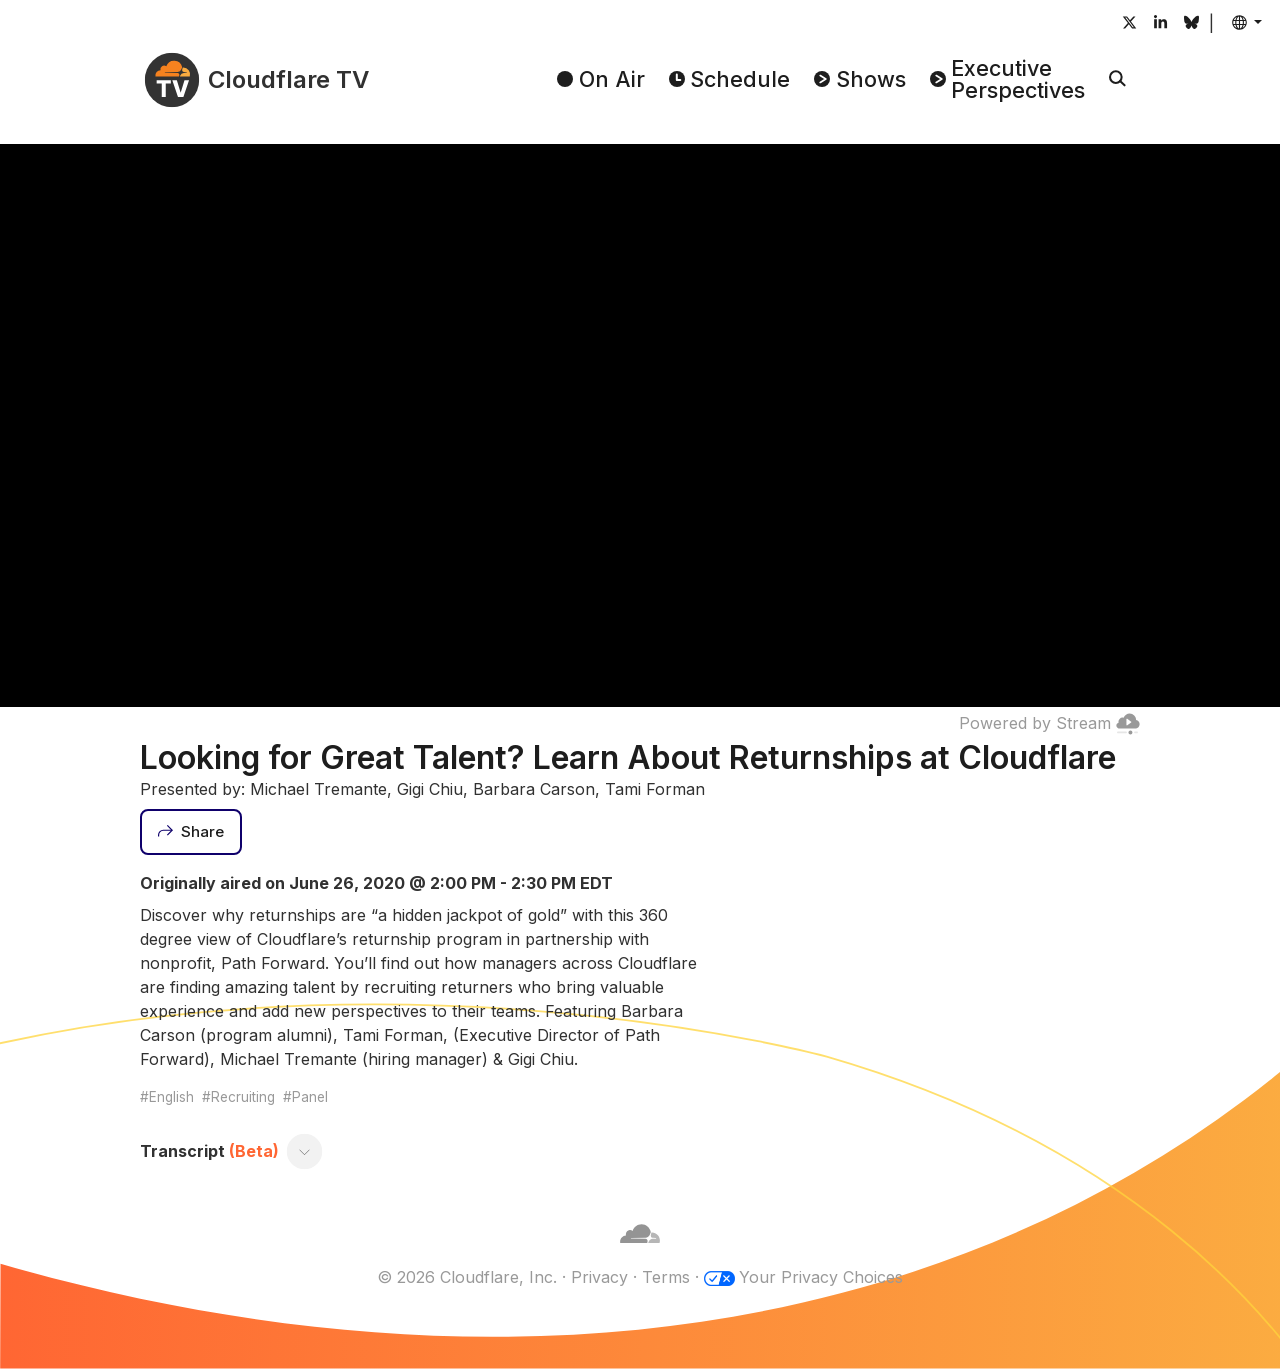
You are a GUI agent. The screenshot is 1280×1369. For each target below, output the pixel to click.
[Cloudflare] (640, 1253)
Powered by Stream (1049, 723)
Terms (666, 1277)
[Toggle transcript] (305, 1151)
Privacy (599, 1277)
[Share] (191, 832)
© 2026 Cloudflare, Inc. (467, 1277)
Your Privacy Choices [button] (821, 1277)
